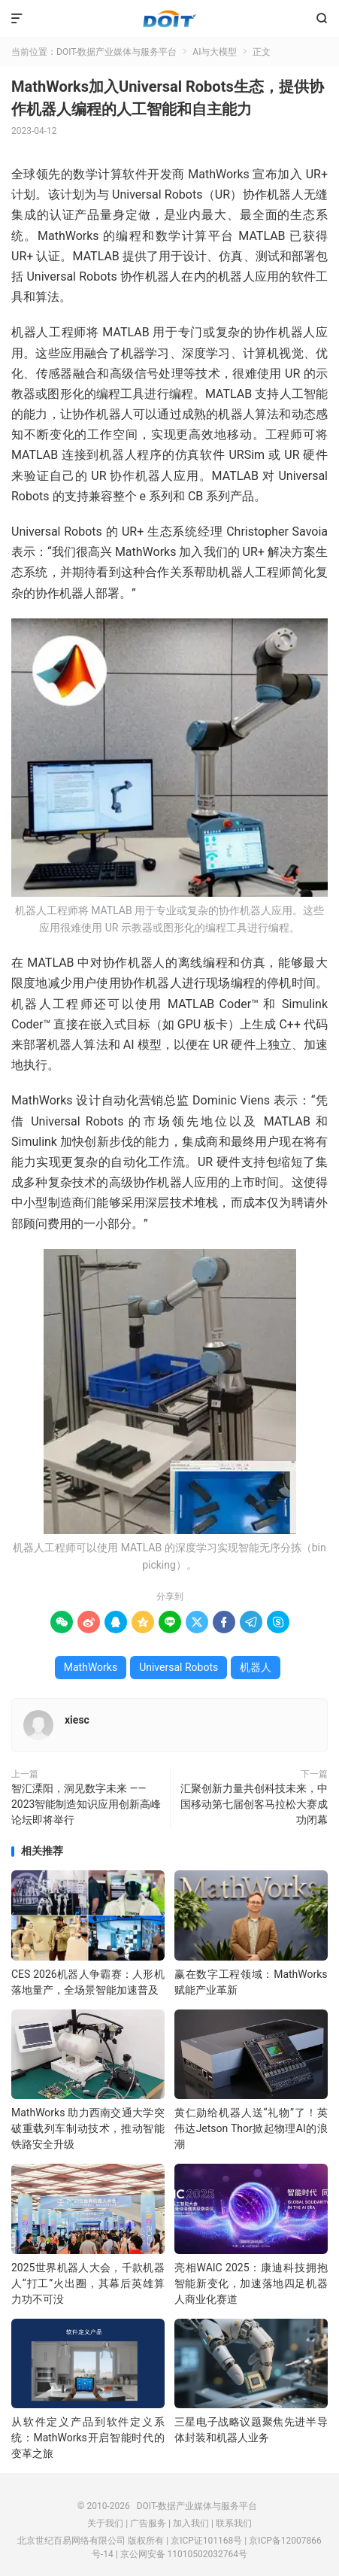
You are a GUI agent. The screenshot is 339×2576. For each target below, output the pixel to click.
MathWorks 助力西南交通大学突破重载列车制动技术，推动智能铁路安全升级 (88, 2128)
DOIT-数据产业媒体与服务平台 (169, 19)
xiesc (77, 1720)
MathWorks (90, 1667)
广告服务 (148, 2523)
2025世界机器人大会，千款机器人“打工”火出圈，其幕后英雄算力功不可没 (88, 2283)
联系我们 (234, 2523)
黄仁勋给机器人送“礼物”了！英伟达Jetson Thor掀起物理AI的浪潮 (251, 2128)
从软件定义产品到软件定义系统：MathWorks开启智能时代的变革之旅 (88, 2437)
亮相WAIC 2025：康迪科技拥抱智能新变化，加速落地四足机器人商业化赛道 (251, 2283)
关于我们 (105, 2523)
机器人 (255, 1667)
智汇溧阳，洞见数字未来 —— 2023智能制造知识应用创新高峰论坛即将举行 (86, 1804)
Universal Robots (178, 1667)
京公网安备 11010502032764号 (183, 2554)
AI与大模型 (214, 52)
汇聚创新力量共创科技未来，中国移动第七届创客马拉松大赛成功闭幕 (254, 1804)
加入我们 (191, 2523)
